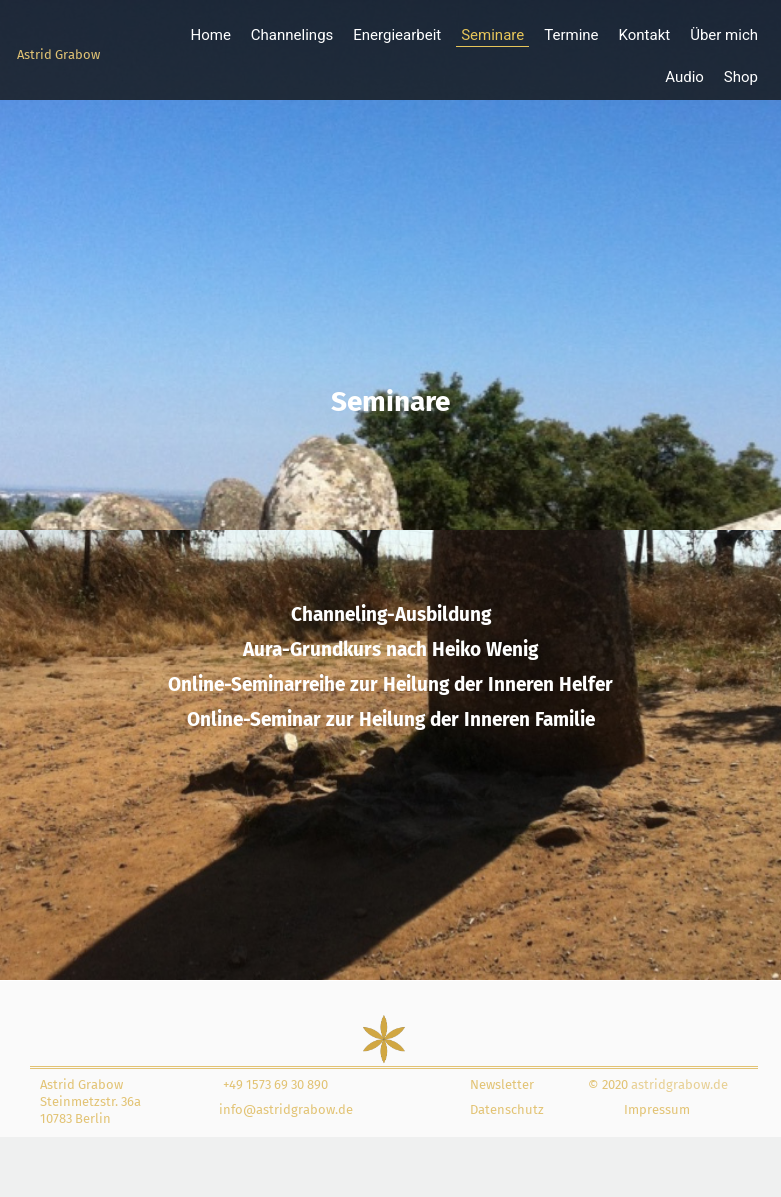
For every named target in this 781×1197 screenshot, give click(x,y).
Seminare (492, 35)
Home (210, 35)
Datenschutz (507, 1109)
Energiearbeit (397, 35)
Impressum (657, 1109)
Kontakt (645, 35)
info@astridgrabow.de (286, 1109)
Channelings (292, 35)
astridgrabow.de (678, 1084)
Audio (684, 77)
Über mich (724, 35)
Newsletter (502, 1084)
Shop (741, 77)
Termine (571, 35)
